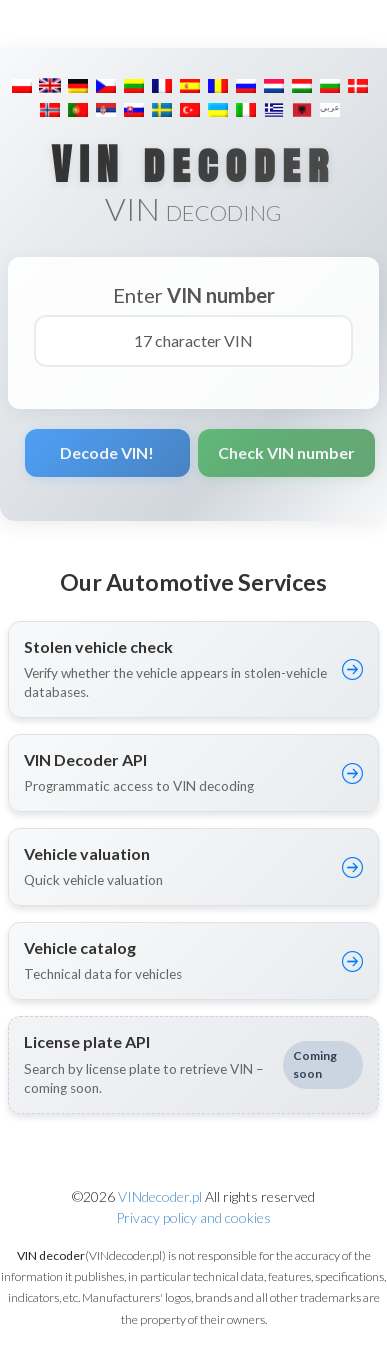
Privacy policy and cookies (193, 1217)
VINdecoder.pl (160, 1196)
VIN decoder (193, 164)
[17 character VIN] (193, 341)
